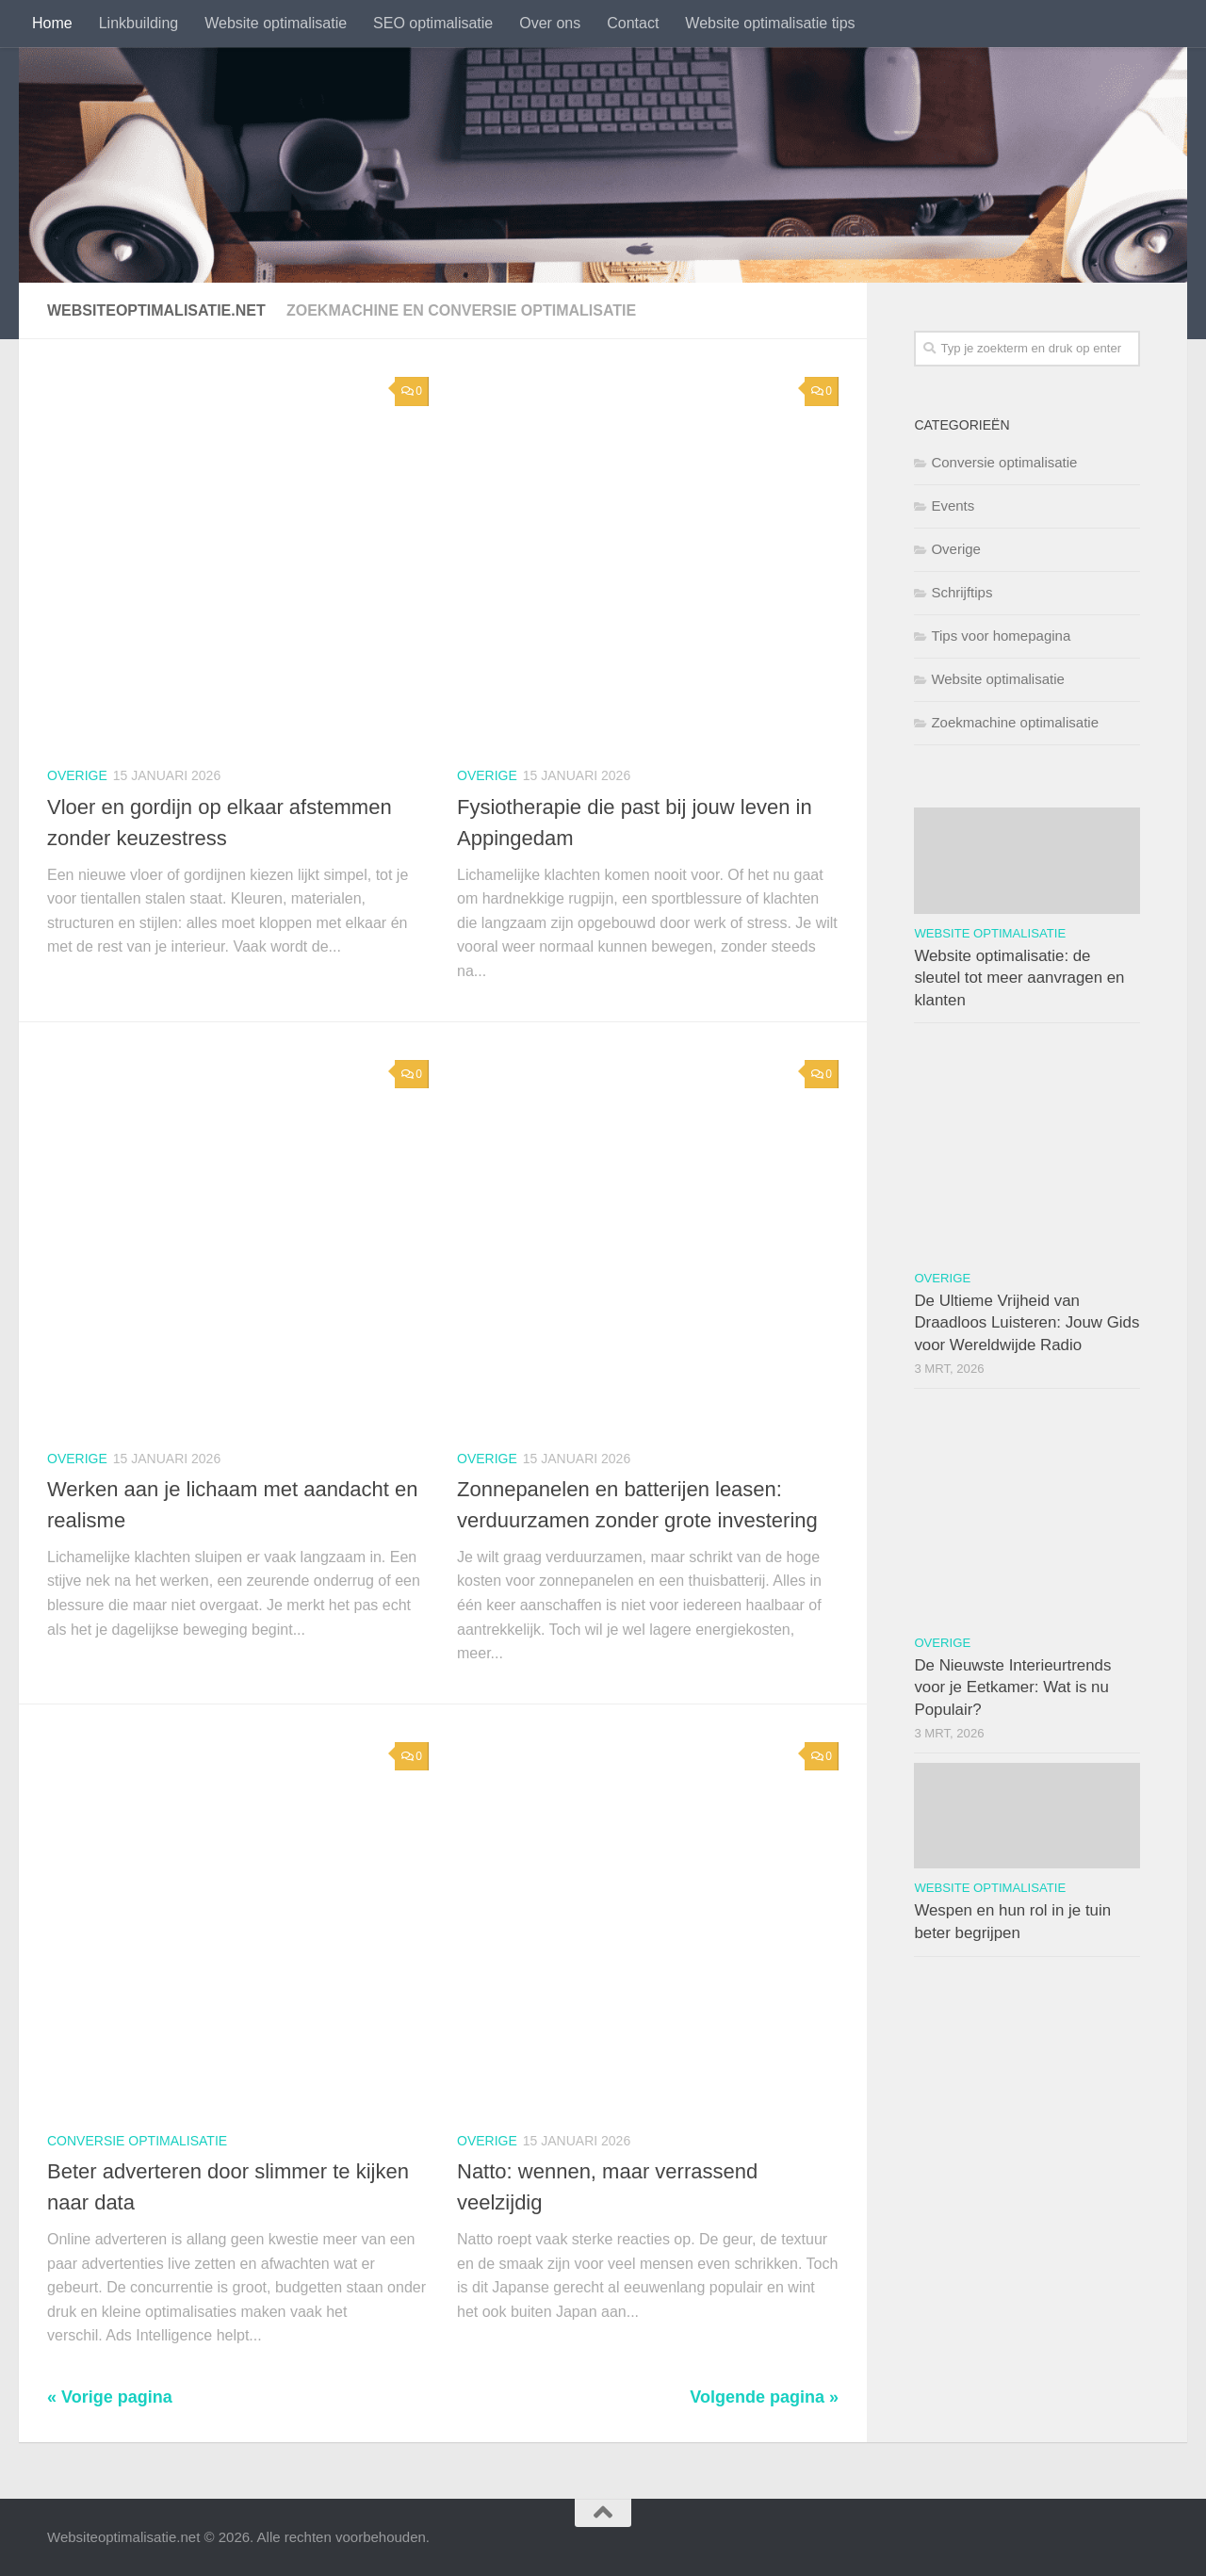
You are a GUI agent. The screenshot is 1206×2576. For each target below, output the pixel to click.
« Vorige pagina (109, 2397)
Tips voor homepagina (1000, 636)
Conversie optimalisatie (137, 2140)
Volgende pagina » (764, 2397)
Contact (633, 23)
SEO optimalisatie (433, 23)
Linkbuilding (139, 23)
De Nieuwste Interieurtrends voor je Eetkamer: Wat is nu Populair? (1012, 1687)
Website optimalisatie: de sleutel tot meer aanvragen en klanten (1019, 978)
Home (52, 23)
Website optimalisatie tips (770, 23)
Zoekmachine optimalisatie (1015, 722)
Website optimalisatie (275, 23)
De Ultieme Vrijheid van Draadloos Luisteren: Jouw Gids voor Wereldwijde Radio (1026, 1323)
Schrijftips (961, 592)
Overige (77, 775)
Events (952, 505)
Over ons (549, 23)
